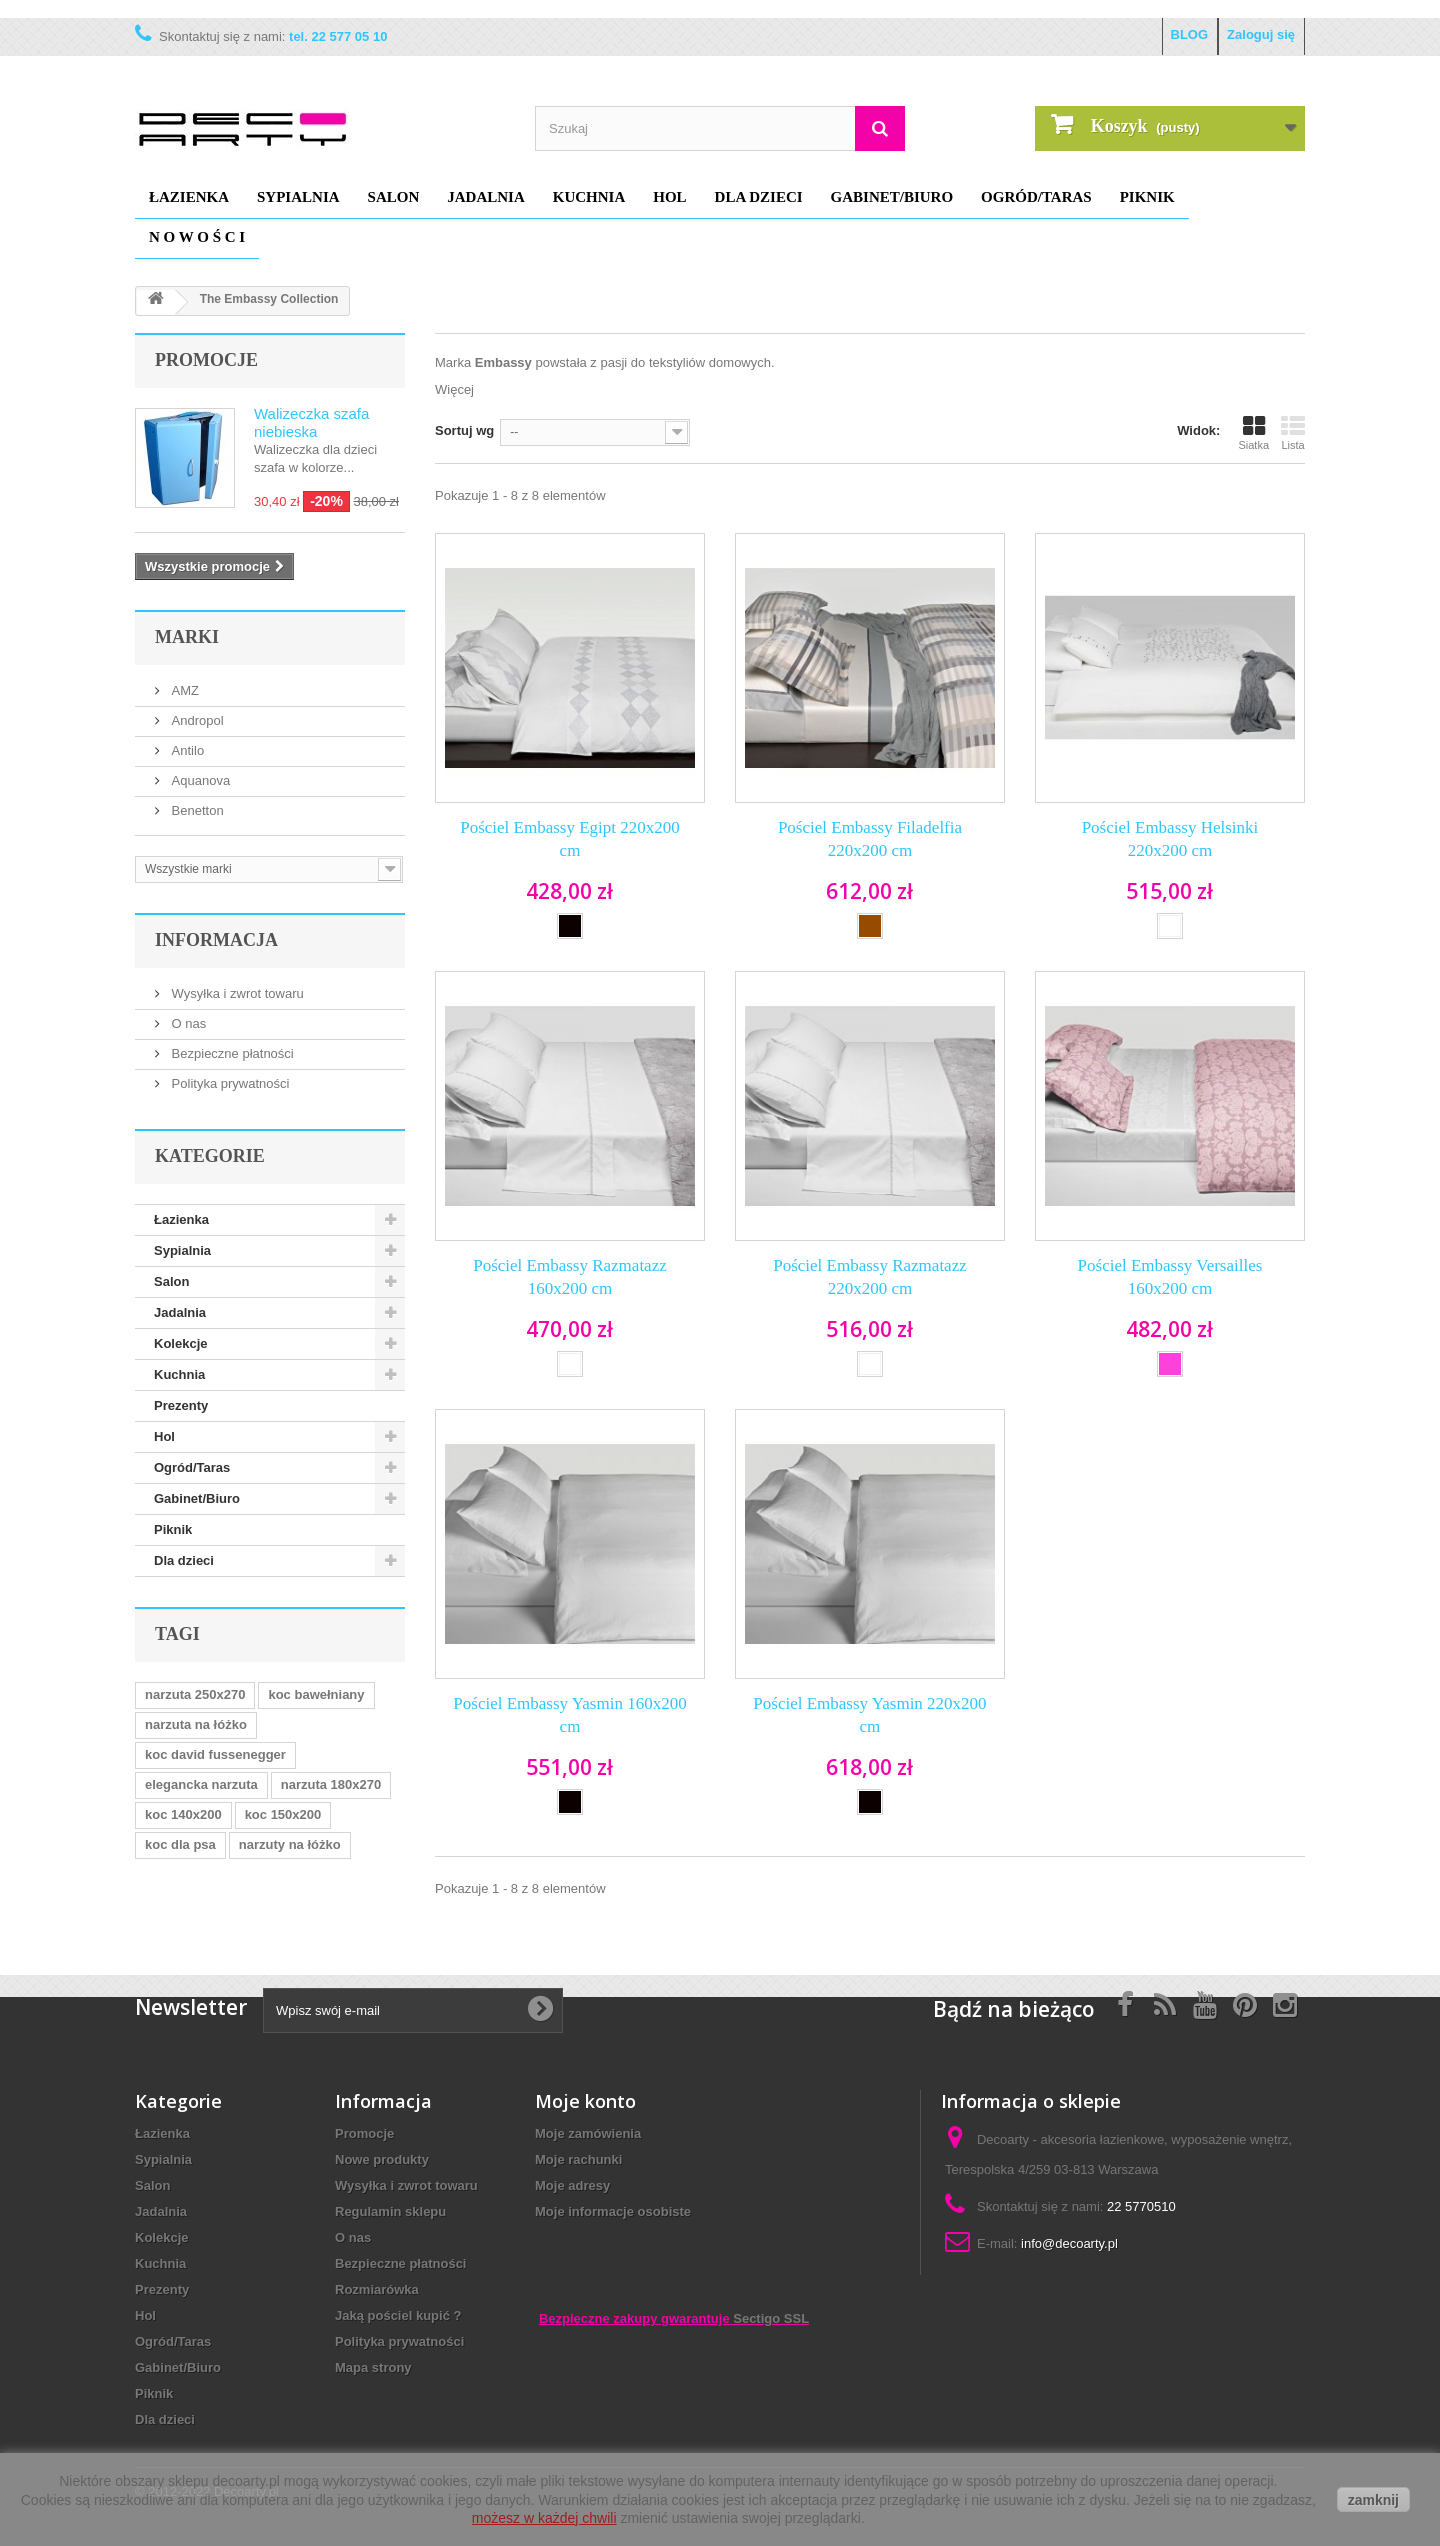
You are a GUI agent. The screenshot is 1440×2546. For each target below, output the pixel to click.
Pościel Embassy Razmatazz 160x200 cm (570, 1277)
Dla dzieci (759, 197)
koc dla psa (180, 1844)
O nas (187, 1023)
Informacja (216, 940)
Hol (669, 197)
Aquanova (199, 780)
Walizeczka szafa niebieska (311, 422)
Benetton (196, 810)
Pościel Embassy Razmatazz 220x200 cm (870, 1277)
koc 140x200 (183, 1814)
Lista (1293, 433)
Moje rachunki (578, 2159)
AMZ (183, 690)
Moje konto (585, 2101)
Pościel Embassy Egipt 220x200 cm (570, 839)
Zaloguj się (1261, 34)
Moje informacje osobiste (613, 2211)
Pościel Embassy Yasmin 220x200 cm (869, 1715)
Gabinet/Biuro (892, 197)
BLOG (1190, 34)
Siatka (1253, 433)
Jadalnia (486, 197)
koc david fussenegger (215, 1754)
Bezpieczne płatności (231, 1053)
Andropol (196, 720)
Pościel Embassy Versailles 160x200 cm (1170, 1277)
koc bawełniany (316, 1694)
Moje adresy (572, 2185)
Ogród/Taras (1036, 197)
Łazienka (189, 197)
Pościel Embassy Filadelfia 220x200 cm (870, 839)
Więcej (454, 389)
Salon (394, 197)
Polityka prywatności (228, 1083)
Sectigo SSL (771, 2318)
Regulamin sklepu (390, 2211)
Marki (187, 637)
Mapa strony (373, 2367)
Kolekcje (180, 1343)
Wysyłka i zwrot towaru (236, 993)
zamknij (1373, 2500)
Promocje (206, 360)
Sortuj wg (464, 430)
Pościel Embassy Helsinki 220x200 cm (1170, 839)
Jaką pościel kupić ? (398, 2315)
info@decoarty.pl (1069, 2243)
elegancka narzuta (201, 1784)
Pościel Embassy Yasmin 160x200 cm (569, 1715)
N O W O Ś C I (197, 237)
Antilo (186, 750)
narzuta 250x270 (195, 1694)
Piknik (1147, 197)
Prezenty (181, 1405)
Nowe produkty (382, 2159)
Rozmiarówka (377, 2289)
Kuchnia (589, 197)
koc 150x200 (283, 1814)
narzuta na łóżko (196, 1724)
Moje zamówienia (588, 2133)
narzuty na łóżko (290, 1844)
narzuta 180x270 (331, 1784)
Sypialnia (298, 197)
